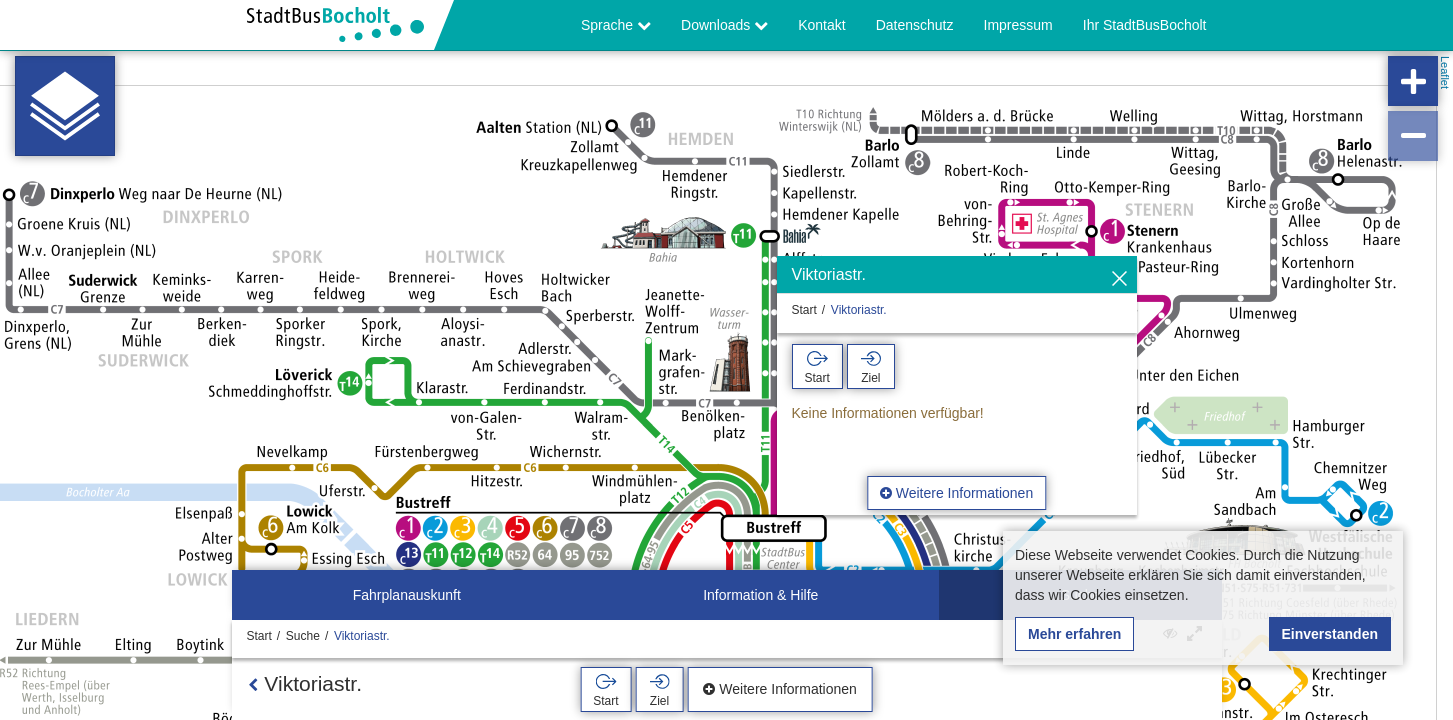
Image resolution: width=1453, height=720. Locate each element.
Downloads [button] (724, 25)
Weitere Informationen (956, 493)
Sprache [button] (616, 25)
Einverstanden (1330, 634)
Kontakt (821, 25)
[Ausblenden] (1119, 279)
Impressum (1018, 25)
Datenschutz (915, 25)
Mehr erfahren (1074, 634)
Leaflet (1445, 72)
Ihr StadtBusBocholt (1145, 25)
